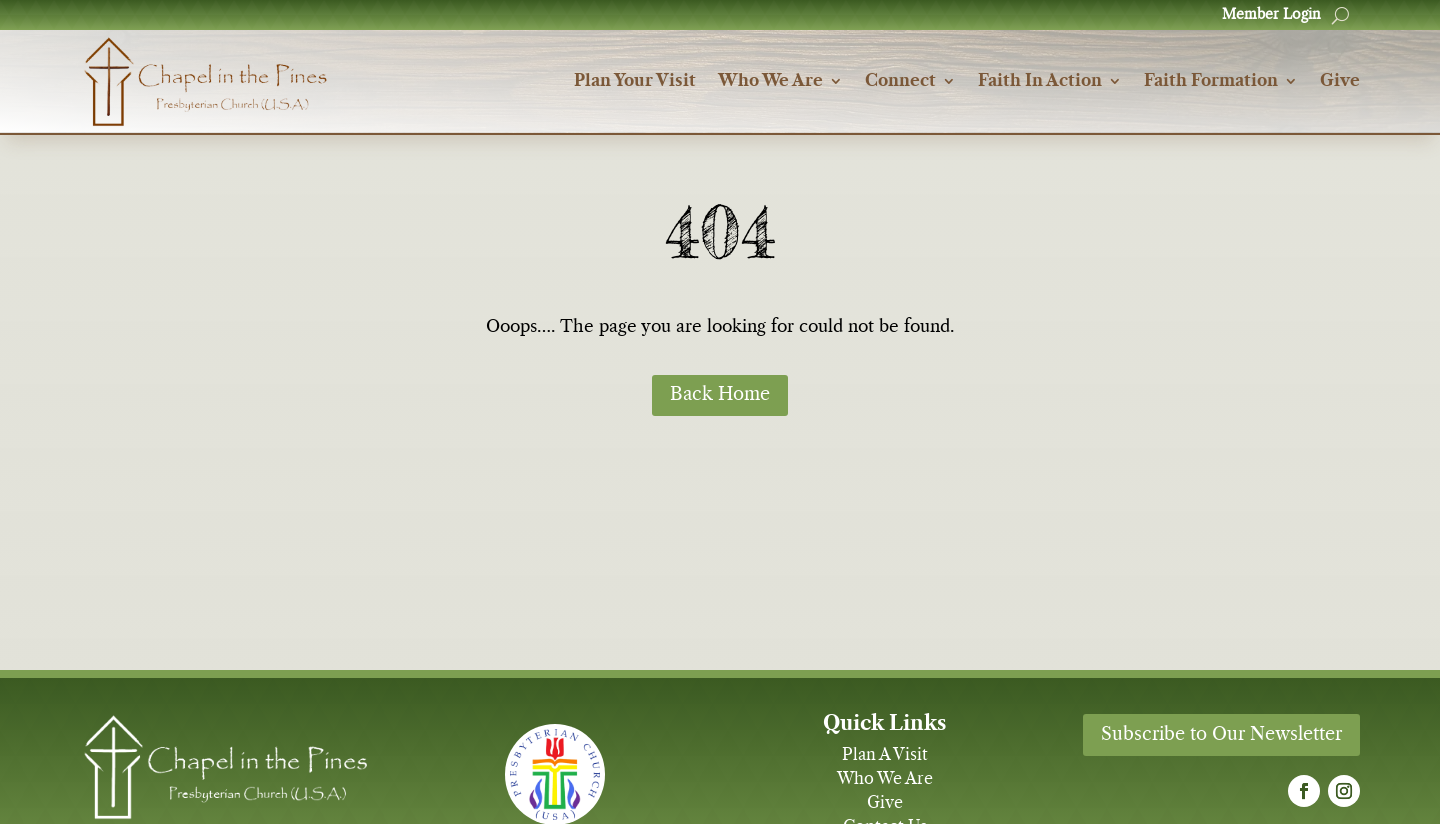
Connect (900, 81)
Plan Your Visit (635, 81)
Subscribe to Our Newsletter (1221, 735)
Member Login (1271, 15)
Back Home (720, 395)
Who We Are (770, 81)
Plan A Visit (885, 755)
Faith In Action (1040, 81)
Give (1340, 81)
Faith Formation (1211, 81)
